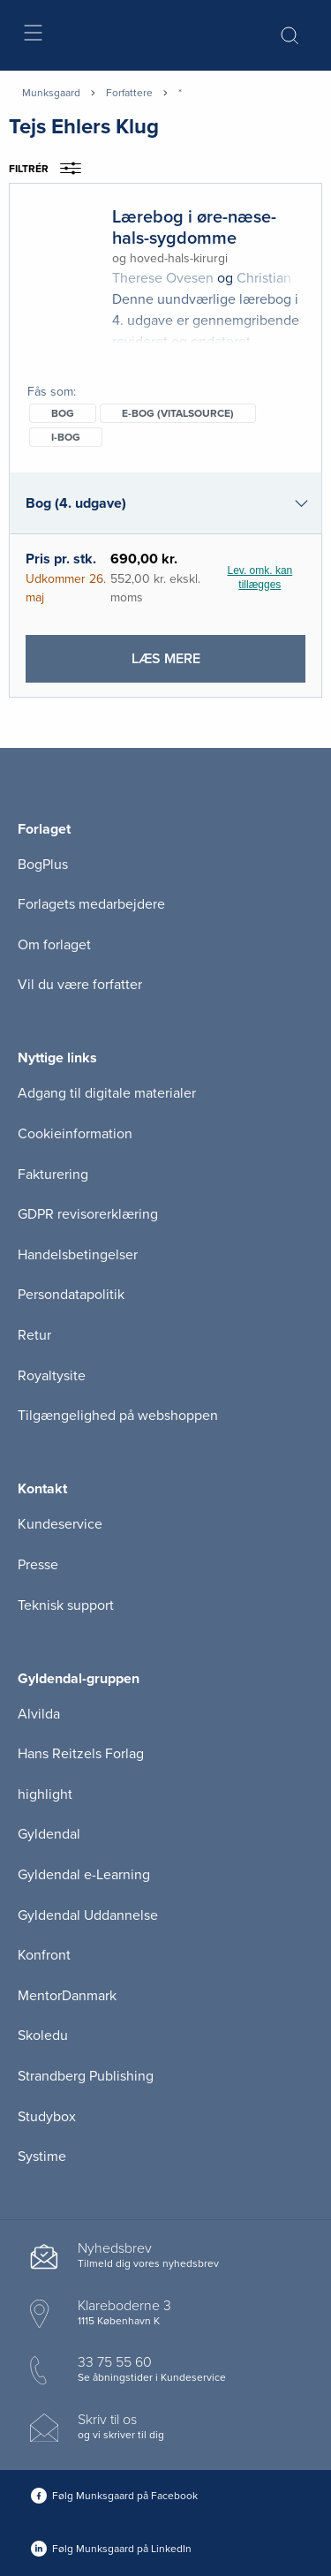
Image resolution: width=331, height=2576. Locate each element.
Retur (34, 1335)
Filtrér (51, 169)
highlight (45, 1794)
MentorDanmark (67, 1996)
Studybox (47, 2117)
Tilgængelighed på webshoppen (118, 1415)
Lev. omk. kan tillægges (259, 577)
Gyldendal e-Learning (84, 1875)
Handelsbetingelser (78, 1255)
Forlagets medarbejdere (91, 904)
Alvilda (39, 1714)
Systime (42, 2156)
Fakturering (53, 1174)
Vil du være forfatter (80, 984)
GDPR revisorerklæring (88, 1214)
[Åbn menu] (32, 36)
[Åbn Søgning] (289, 35)
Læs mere (204, 665)
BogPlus (43, 864)
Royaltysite (52, 1376)
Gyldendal (49, 1834)
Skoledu (43, 2035)
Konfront (44, 1955)
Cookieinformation (75, 1134)
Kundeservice (60, 1524)
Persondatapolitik (71, 1294)
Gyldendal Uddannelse (88, 1915)
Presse (38, 1565)
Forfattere (129, 93)
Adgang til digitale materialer (107, 1093)
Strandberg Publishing (86, 2076)
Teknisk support (66, 1605)
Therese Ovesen (163, 278)
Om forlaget (54, 945)
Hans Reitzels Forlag (81, 1754)
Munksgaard (51, 93)
